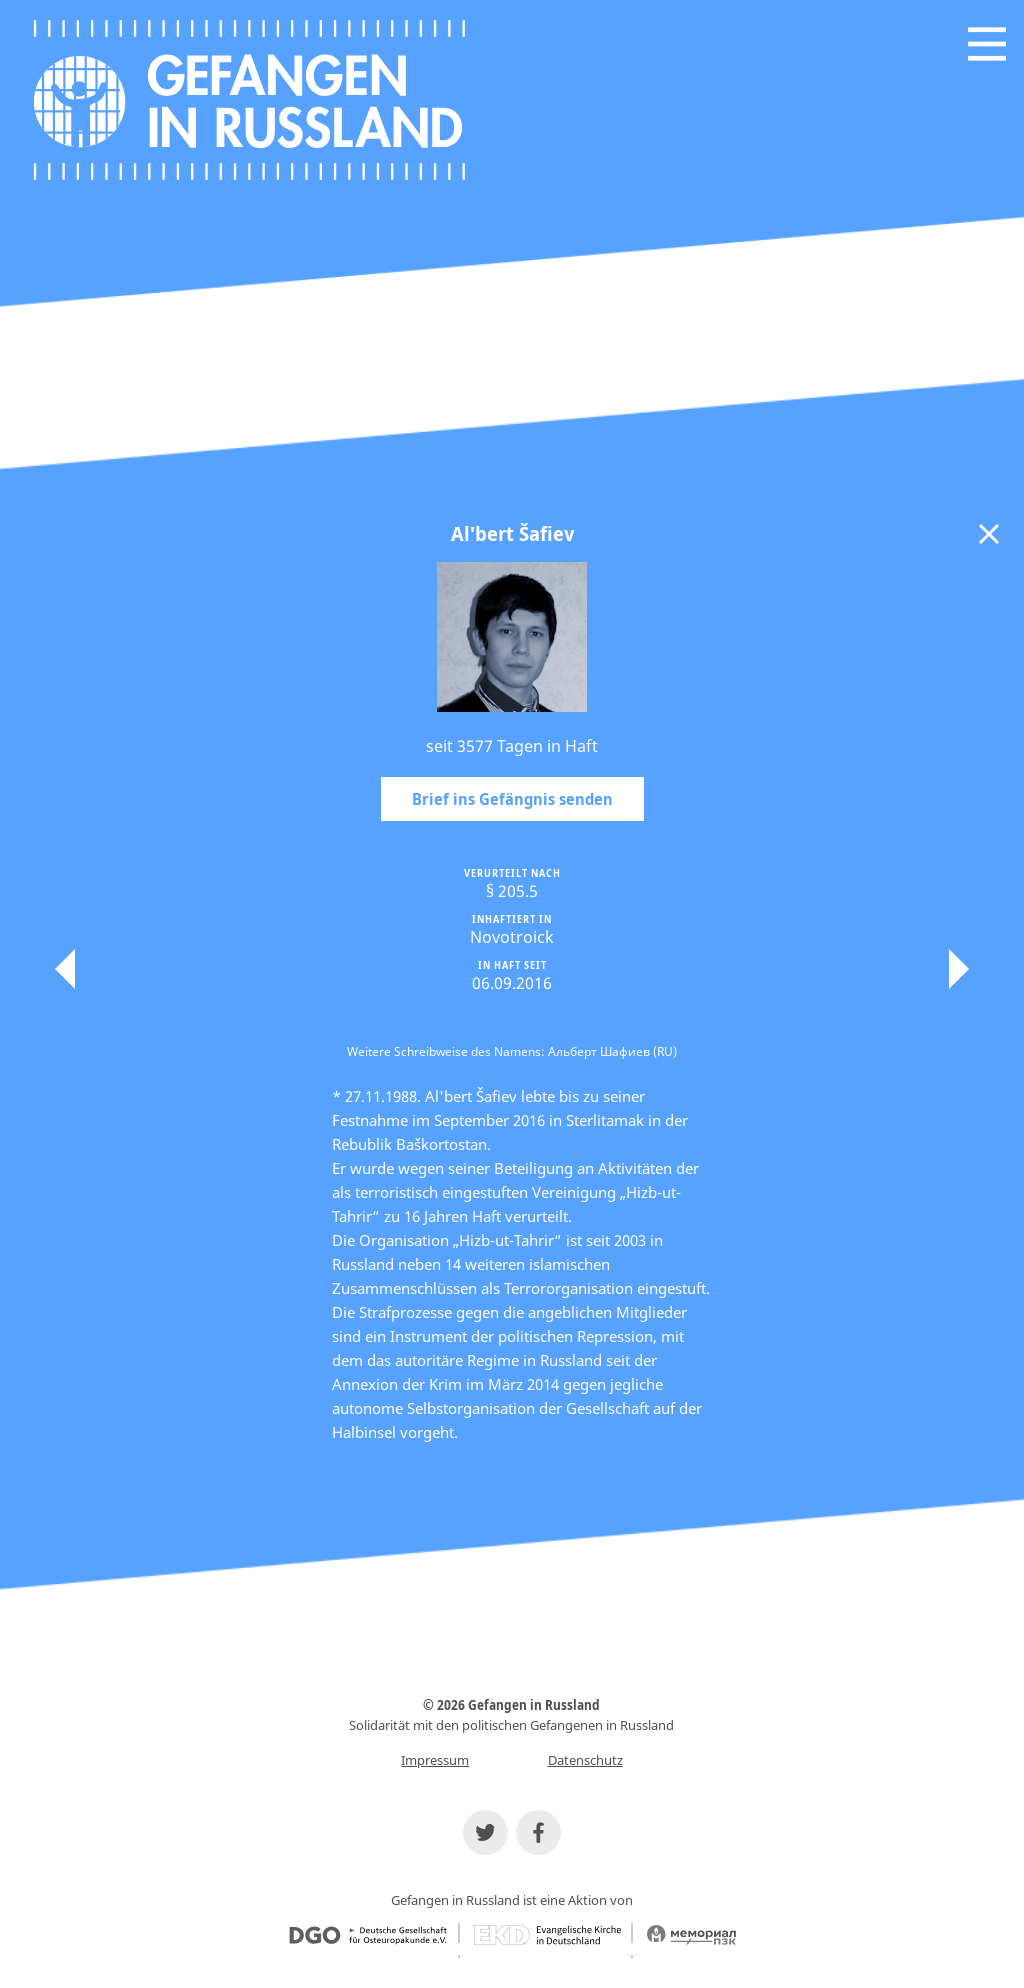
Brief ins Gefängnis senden (512, 799)
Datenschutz (585, 1760)
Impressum (435, 1760)
